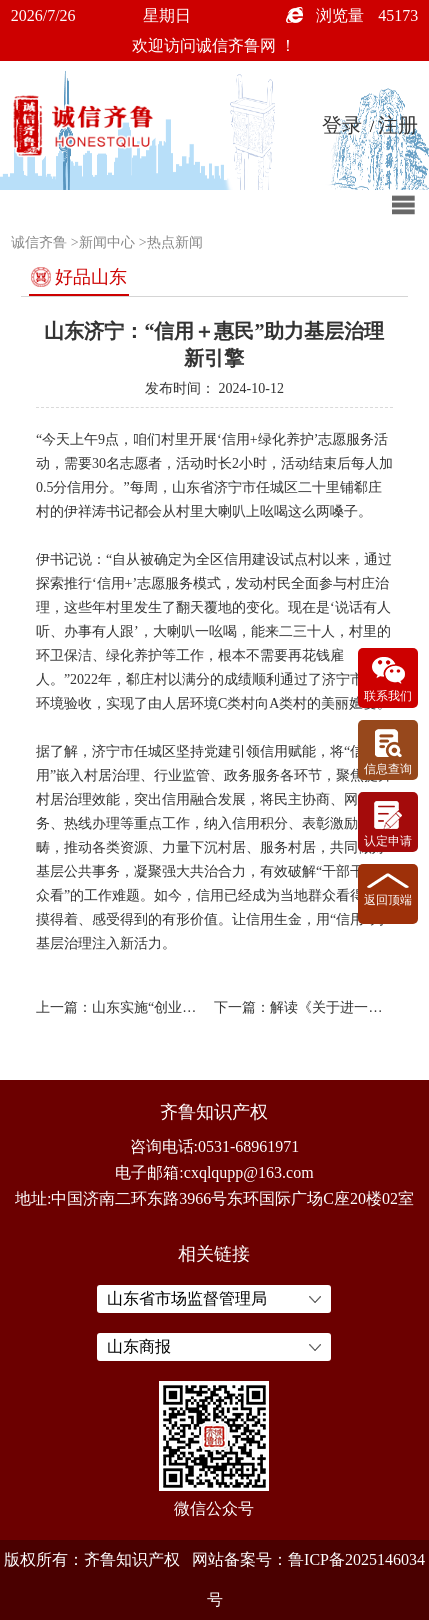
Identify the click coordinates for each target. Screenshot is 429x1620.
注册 (398, 125)
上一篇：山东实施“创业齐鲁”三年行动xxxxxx (121, 1007)
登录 (342, 125)
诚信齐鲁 (39, 242)
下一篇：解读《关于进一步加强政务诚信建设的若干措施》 (299, 1007)
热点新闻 (175, 242)
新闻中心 (107, 242)
